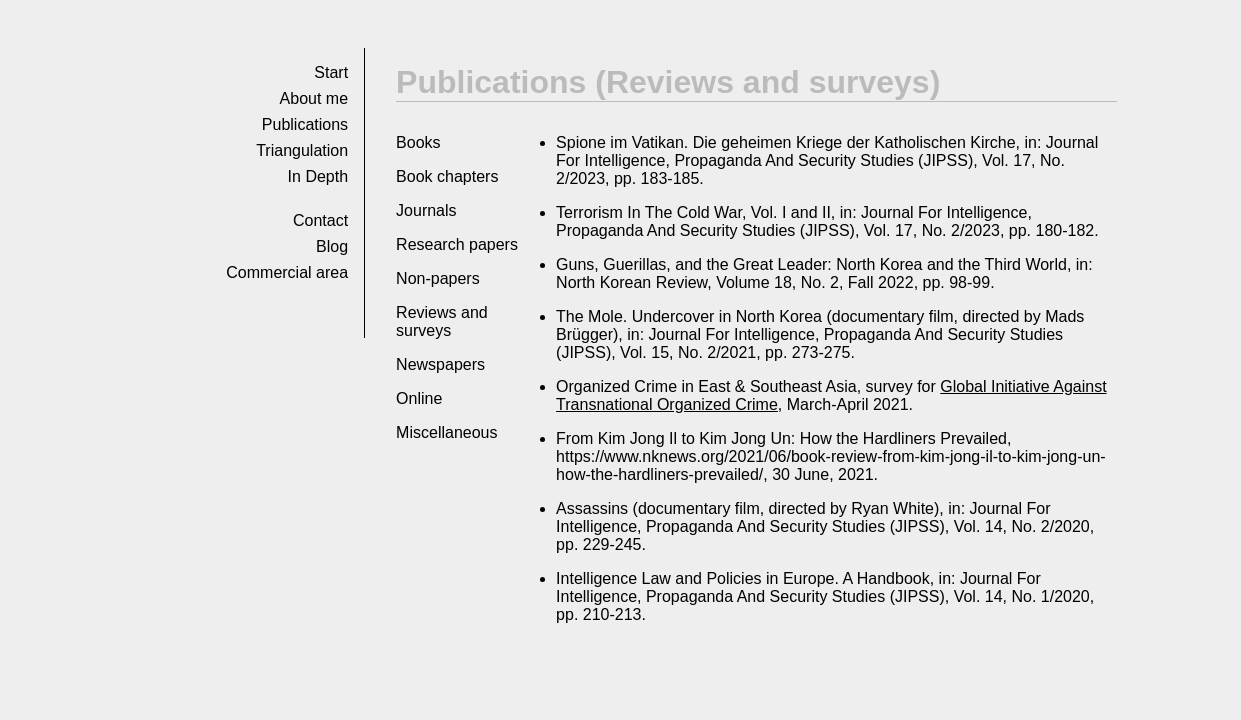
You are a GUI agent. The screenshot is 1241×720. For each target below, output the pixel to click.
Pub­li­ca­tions (305, 124)
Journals (426, 210)
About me (314, 98)
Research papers (457, 244)
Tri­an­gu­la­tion (302, 150)
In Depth (318, 176)
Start (331, 72)
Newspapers (440, 364)
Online (419, 398)
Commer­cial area (287, 272)
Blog (332, 246)
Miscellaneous (446, 432)
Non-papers (438, 278)
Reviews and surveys (442, 321)
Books (418, 142)
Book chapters (447, 176)
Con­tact (320, 220)
